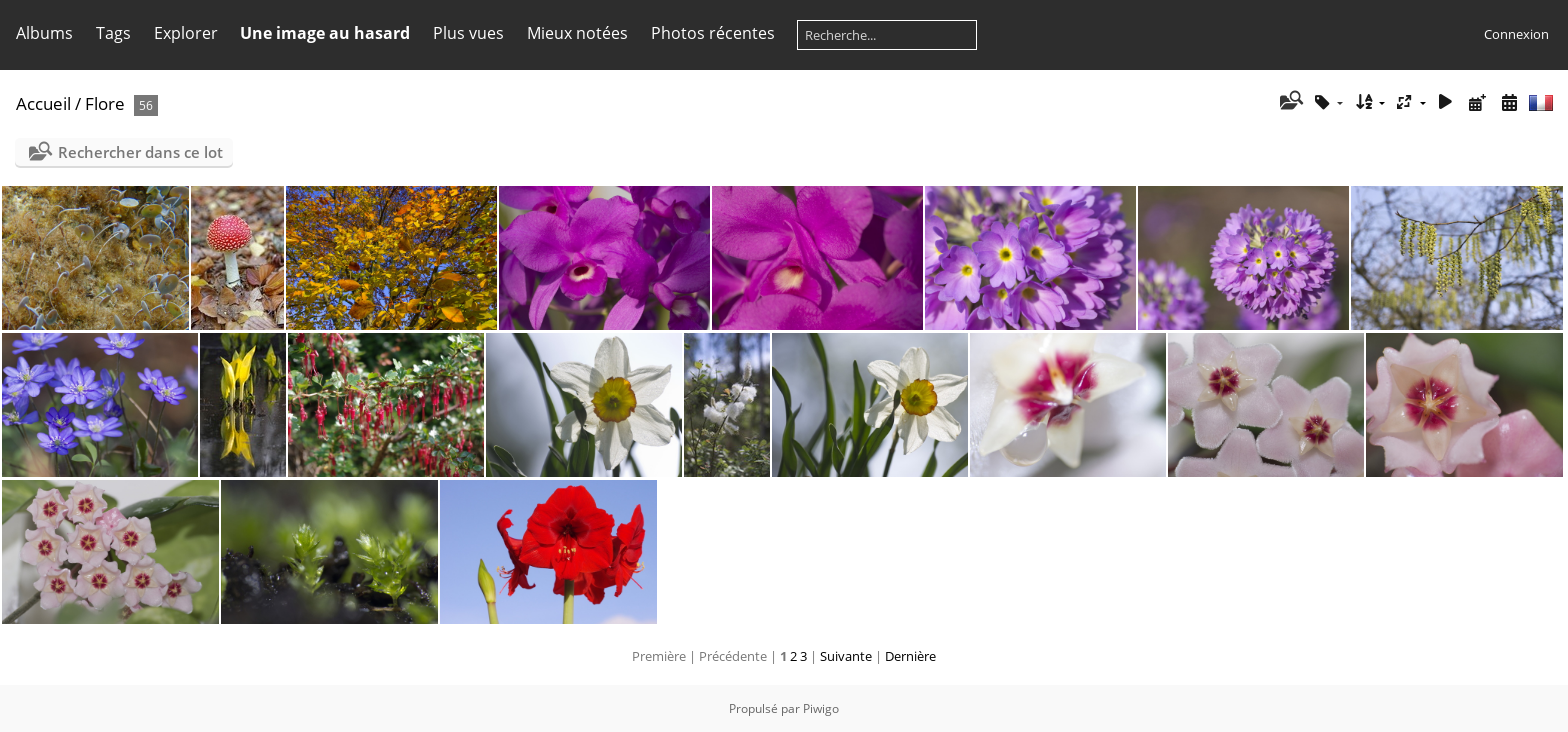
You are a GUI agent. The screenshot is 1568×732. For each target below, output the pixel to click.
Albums (44, 33)
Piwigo (821, 708)
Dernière (910, 656)
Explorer (186, 33)
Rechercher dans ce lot (140, 152)
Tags (113, 33)
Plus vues (468, 33)
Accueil (43, 103)
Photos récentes (713, 33)
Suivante (846, 656)
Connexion (1516, 34)
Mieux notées (577, 33)
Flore (105, 103)
